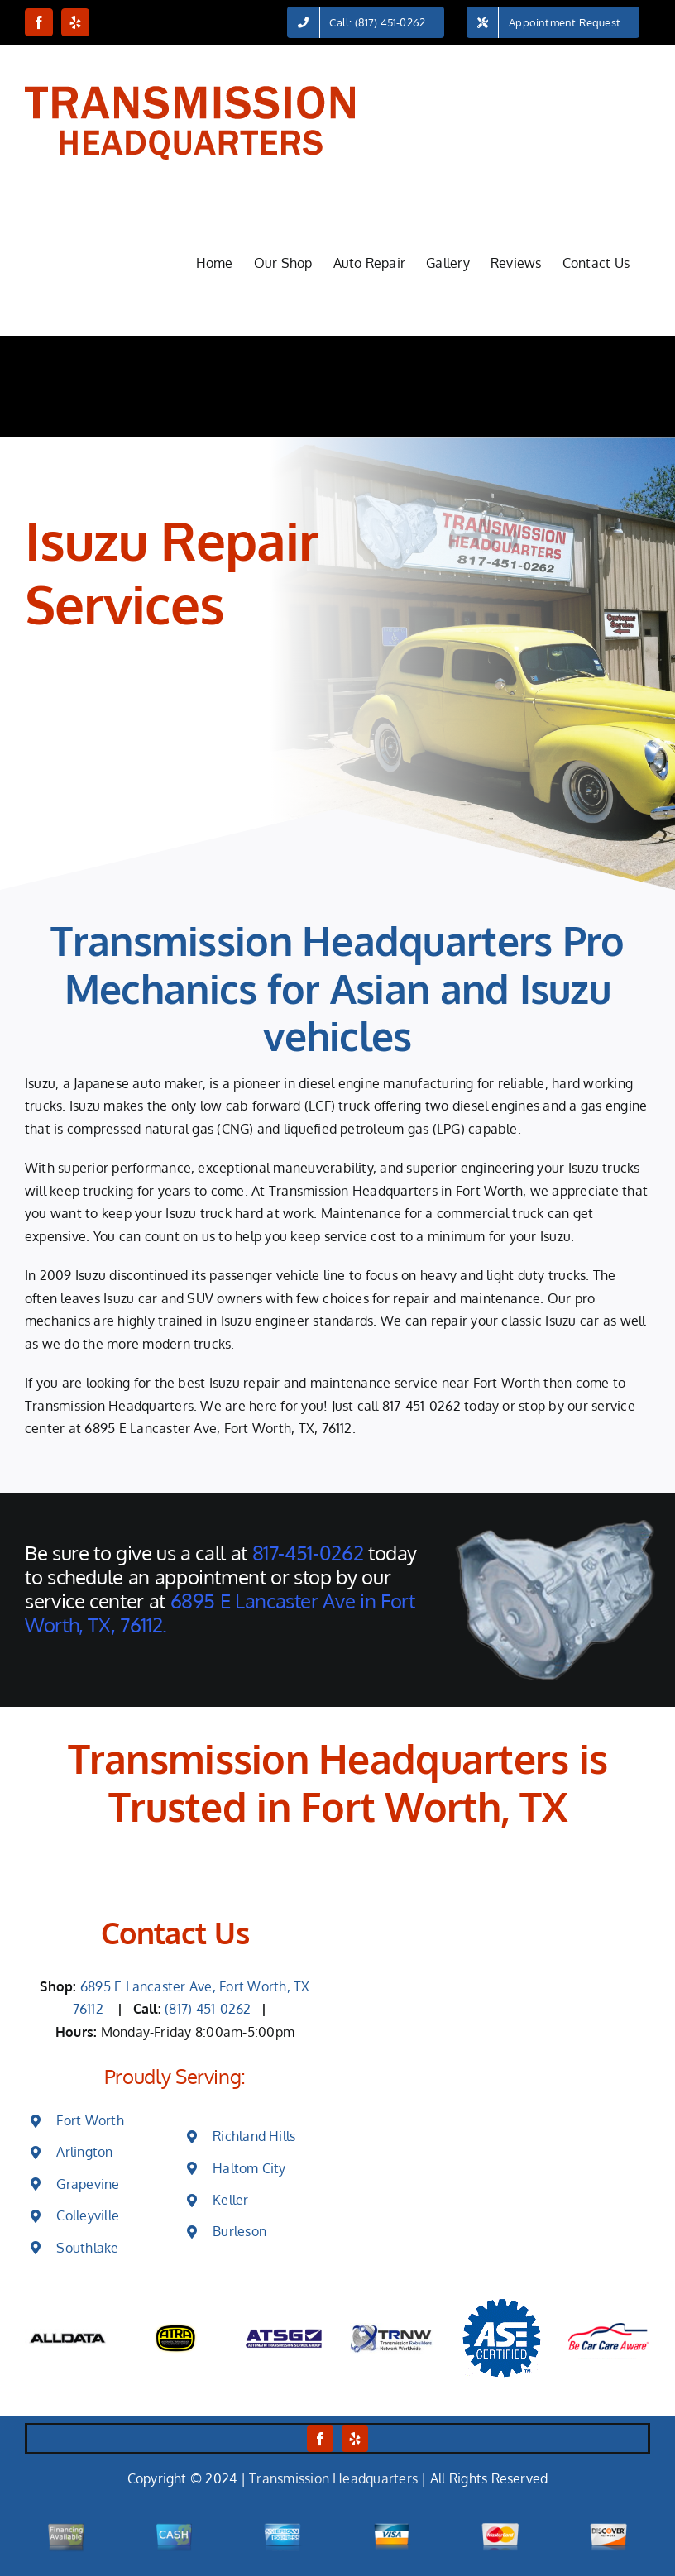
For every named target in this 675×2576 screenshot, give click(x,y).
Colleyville (87, 2215)
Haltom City (249, 2168)
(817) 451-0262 (210, 2008)
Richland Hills (254, 2136)
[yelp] (355, 2438)
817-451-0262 (421, 1406)
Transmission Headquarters (333, 2478)
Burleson (239, 2231)
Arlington (84, 2151)
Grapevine (87, 2184)
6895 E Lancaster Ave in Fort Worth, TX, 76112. (219, 1612)
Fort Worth (89, 2120)
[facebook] (320, 2438)
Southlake (87, 2247)
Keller (230, 2199)
